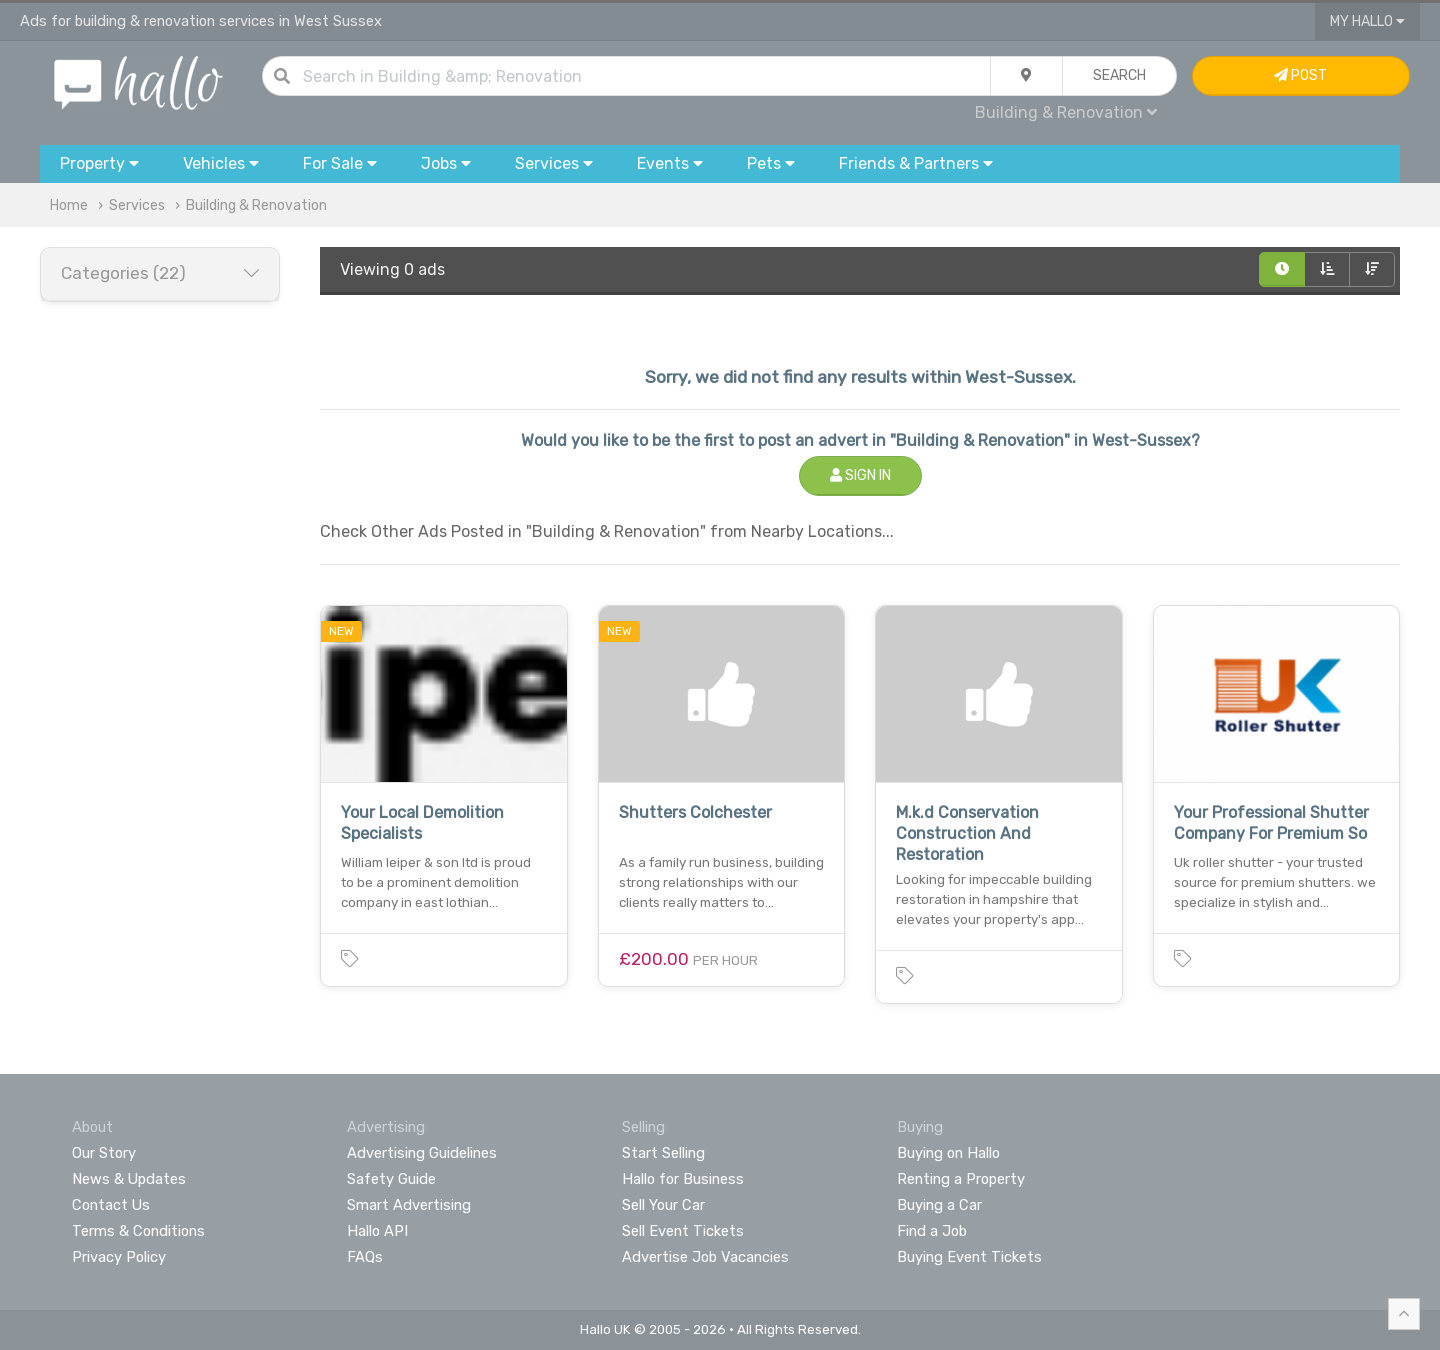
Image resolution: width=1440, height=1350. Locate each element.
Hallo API (377, 1231)
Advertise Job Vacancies (705, 1257)
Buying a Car (939, 1205)
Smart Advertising (409, 1205)
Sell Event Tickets (683, 1231)
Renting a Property (961, 1179)
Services (137, 205)
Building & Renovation (1066, 112)
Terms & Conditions (138, 1231)
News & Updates (129, 1179)
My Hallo (1367, 21)
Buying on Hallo (948, 1153)
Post (1300, 75)
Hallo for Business (683, 1179)
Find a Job (932, 1231)
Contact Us (111, 1205)
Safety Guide (391, 1179)
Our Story (104, 1153)
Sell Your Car (663, 1205)
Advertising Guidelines (422, 1153)
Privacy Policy (119, 1257)
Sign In (860, 475)
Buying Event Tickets (969, 1257)
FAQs (365, 1257)
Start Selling (663, 1153)
